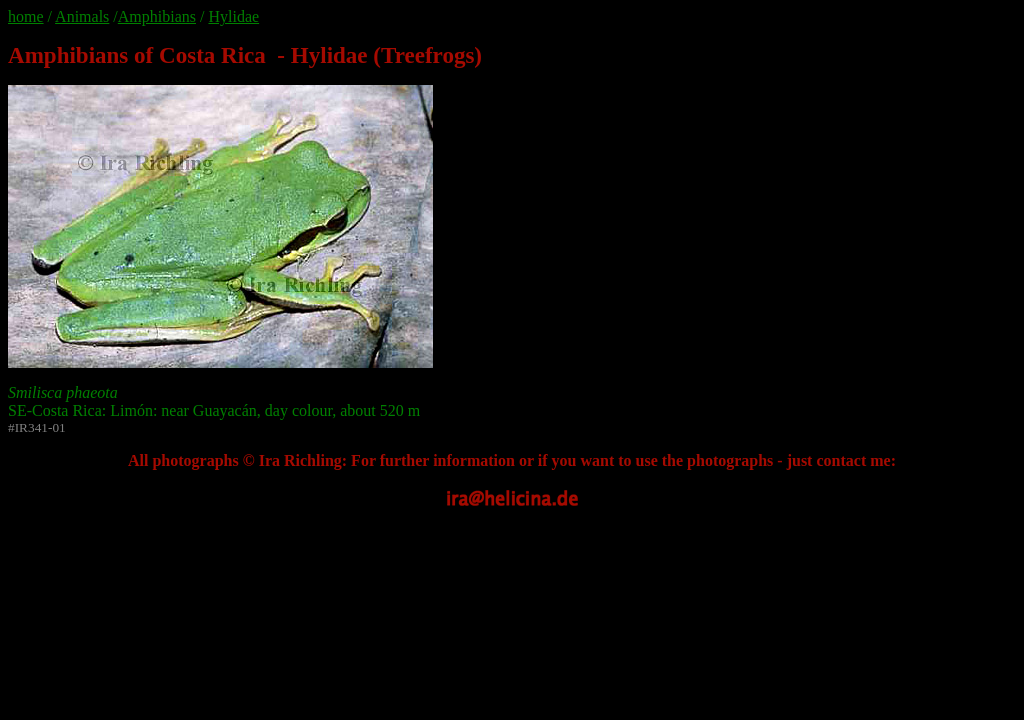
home (26, 16)
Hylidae (233, 16)
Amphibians (157, 16)
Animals (82, 16)
